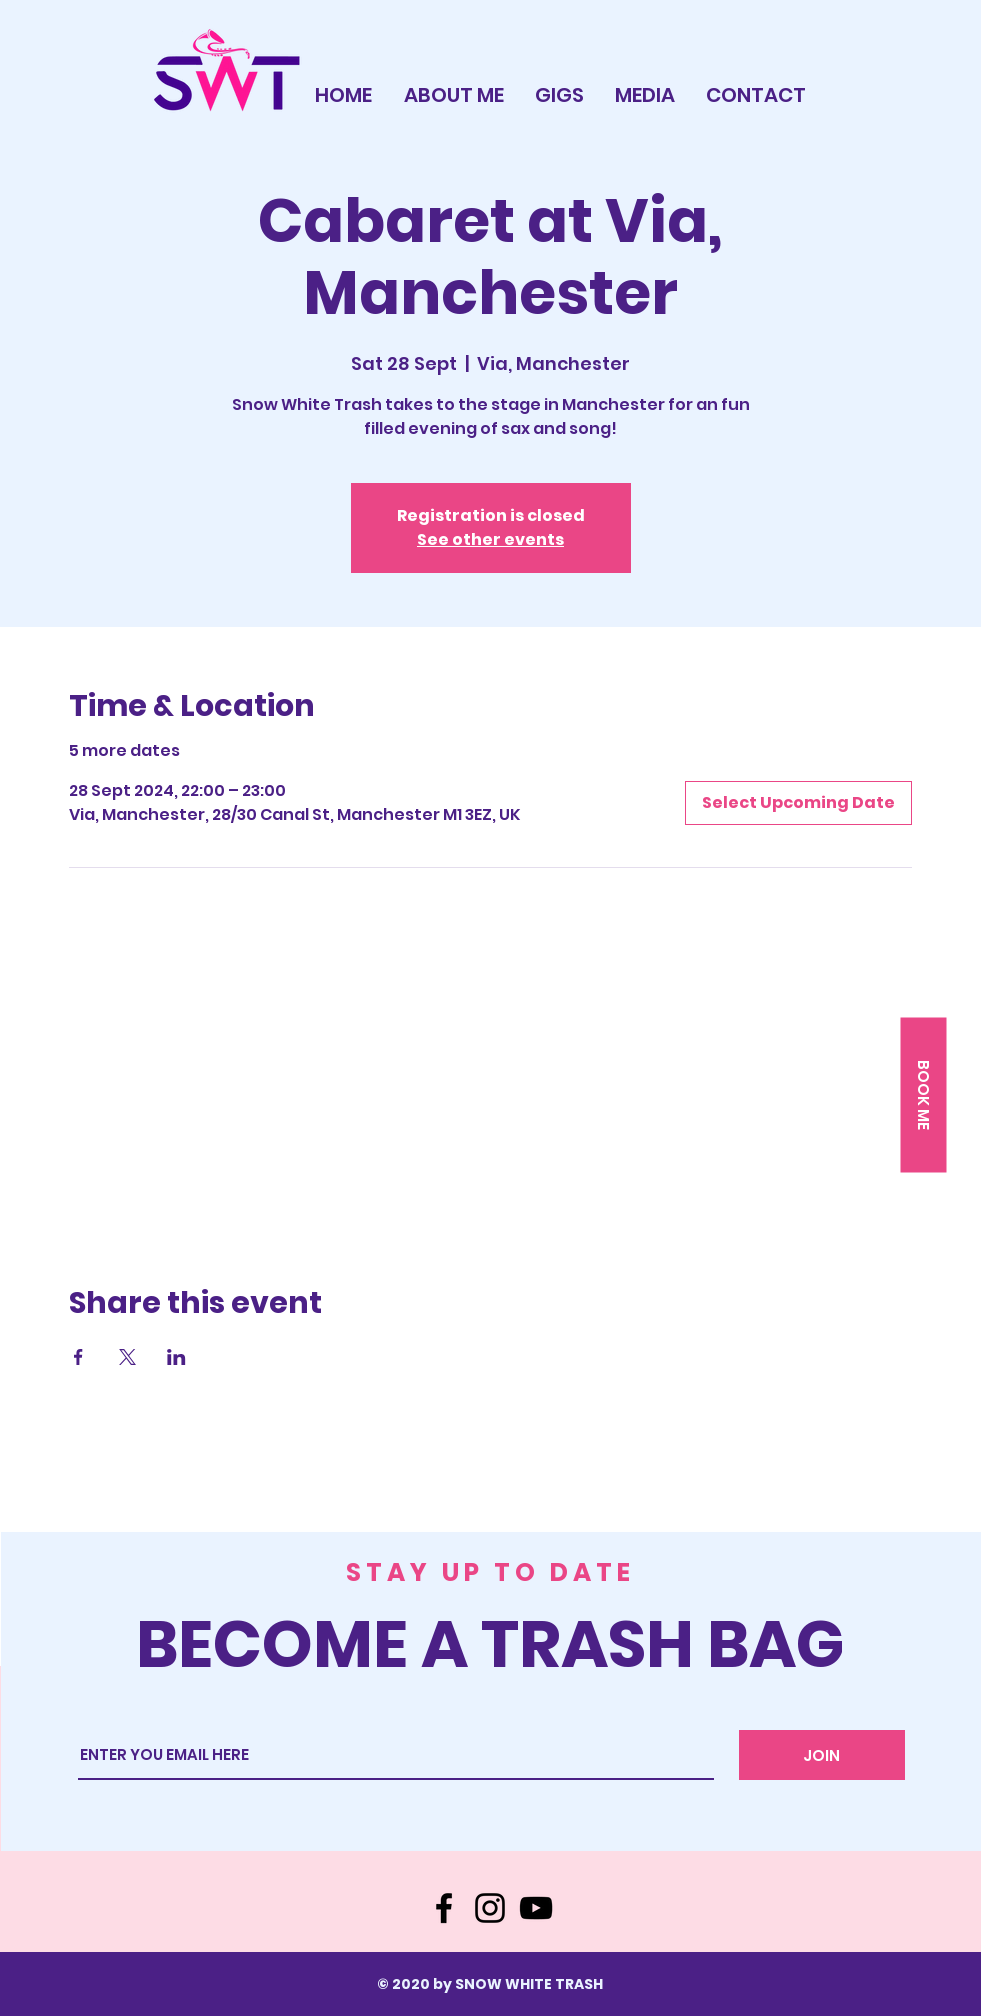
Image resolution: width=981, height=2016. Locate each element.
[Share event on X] (127, 1357)
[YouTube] (536, 1908)
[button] (923, 1095)
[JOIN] (822, 1755)
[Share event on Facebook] (78, 1357)
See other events (490, 539)
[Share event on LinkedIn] (176, 1357)
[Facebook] (444, 1908)
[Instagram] (490, 1908)
